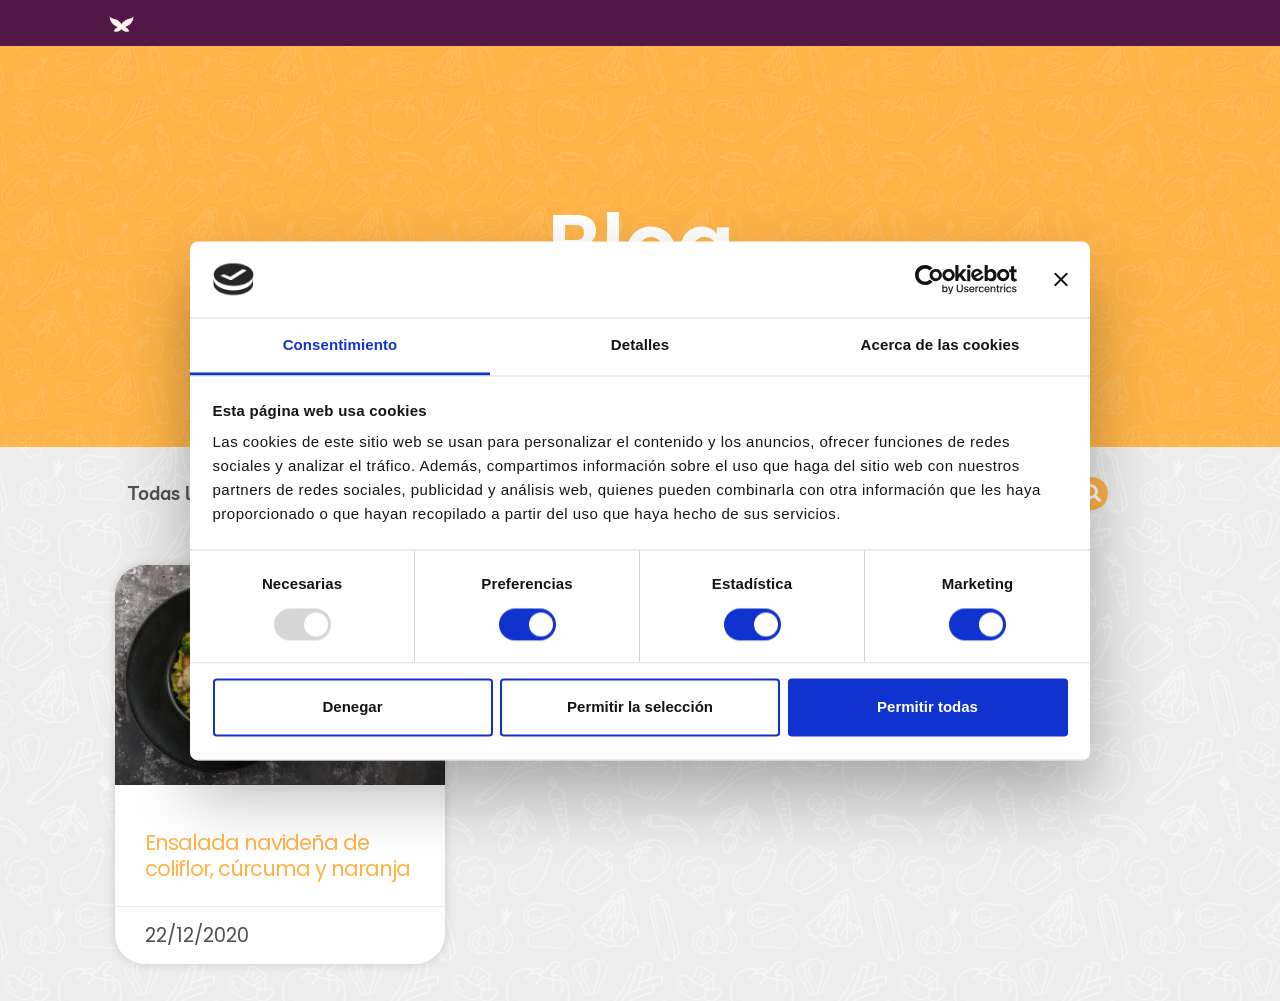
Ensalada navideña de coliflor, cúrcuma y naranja (277, 855)
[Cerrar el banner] (1061, 279)
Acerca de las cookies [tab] (940, 345)
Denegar (352, 707)
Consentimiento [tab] (340, 345)
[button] (1091, 493)
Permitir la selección (640, 707)
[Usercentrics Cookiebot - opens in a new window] (929, 279)
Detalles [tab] (640, 345)
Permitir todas (927, 707)
